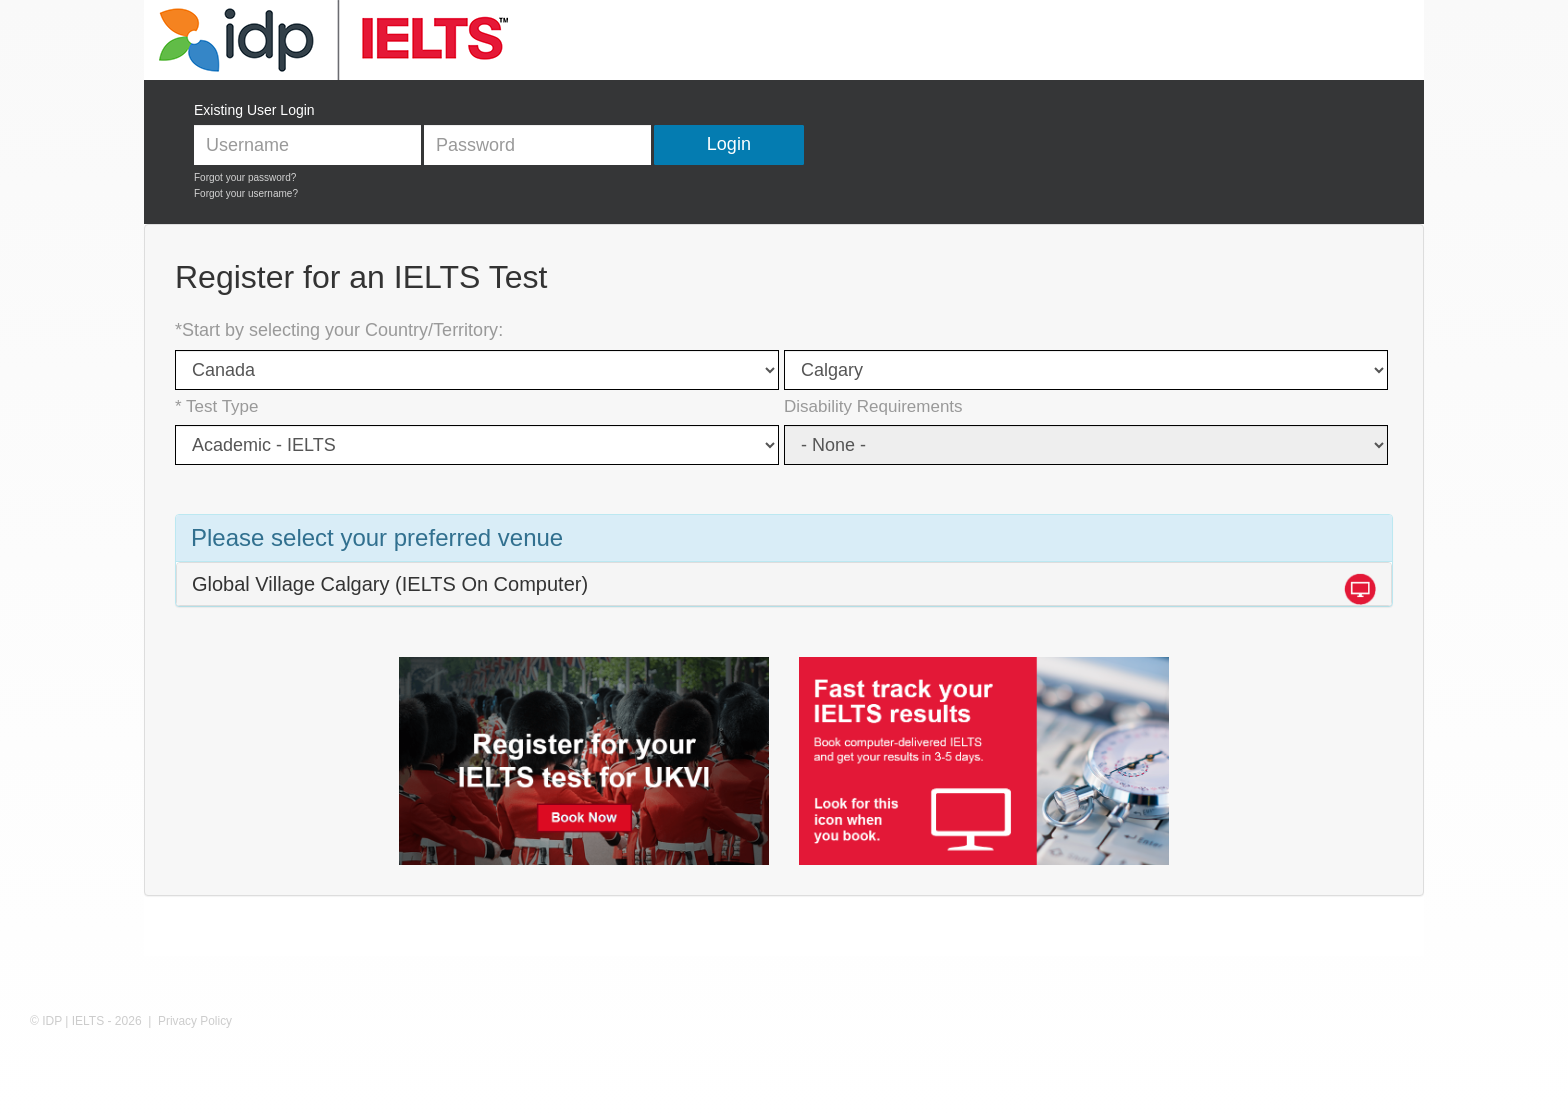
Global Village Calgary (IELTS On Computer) (390, 584)
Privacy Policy (195, 1021)
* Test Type (216, 406)
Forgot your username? (246, 193)
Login (729, 144)
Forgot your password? (245, 177)
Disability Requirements (873, 406)
